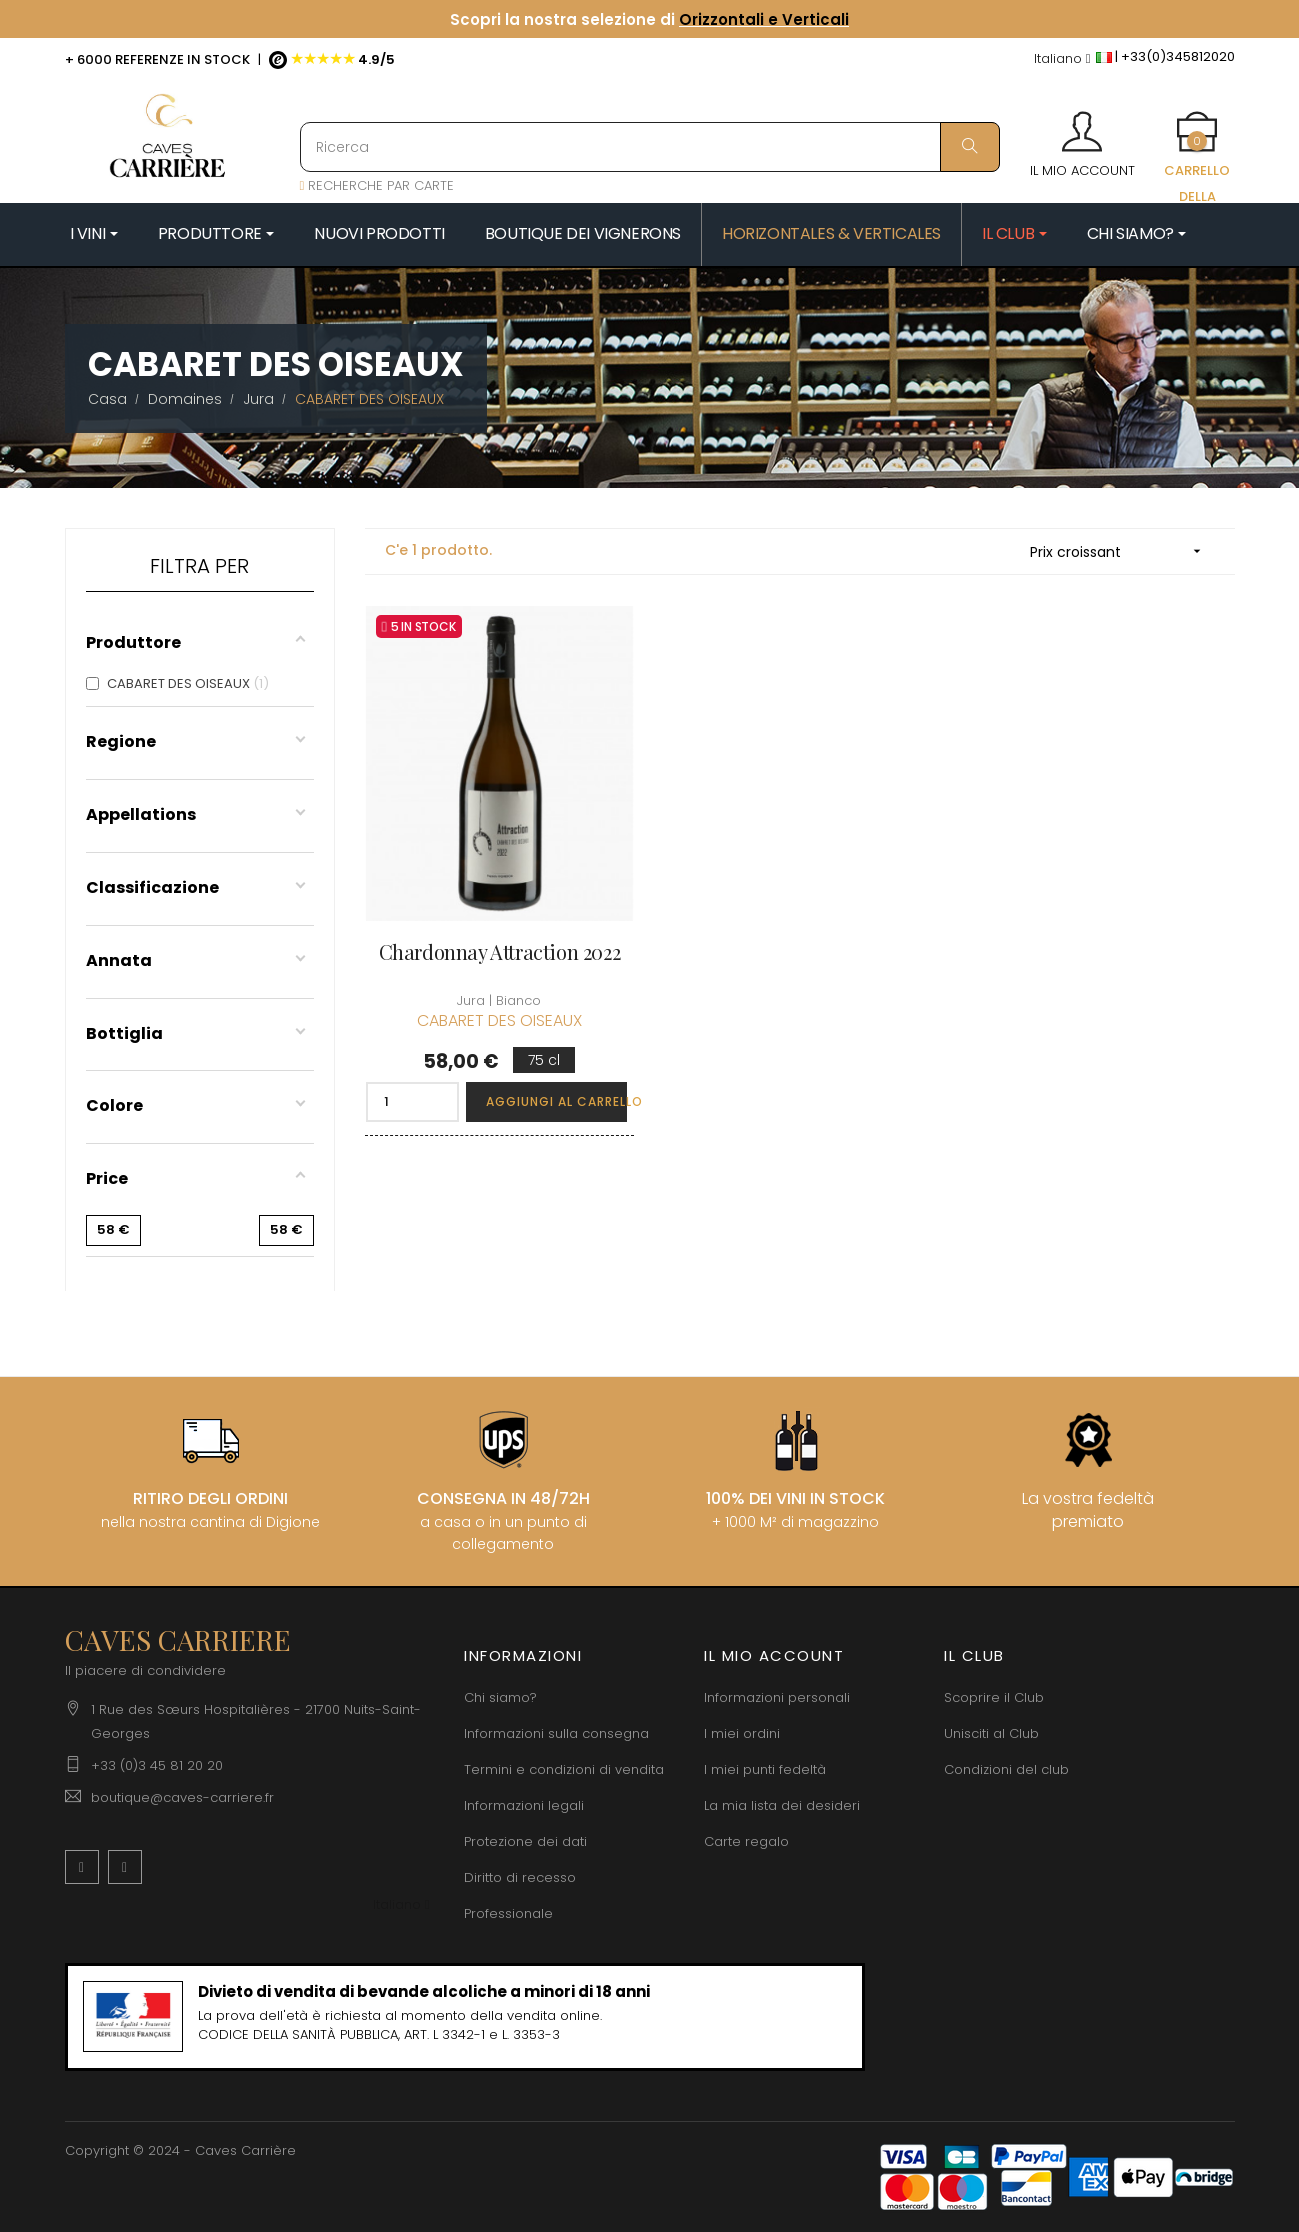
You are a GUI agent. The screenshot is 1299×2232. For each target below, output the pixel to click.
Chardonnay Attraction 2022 (500, 951)
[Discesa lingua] (1062, 59)
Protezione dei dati (525, 1841)
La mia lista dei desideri (782, 1805)
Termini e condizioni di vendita (564, 1769)
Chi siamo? (500, 1697)
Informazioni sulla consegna (556, 1733)
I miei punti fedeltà (765, 1769)
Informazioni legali (524, 1805)
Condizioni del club (1006, 1769)
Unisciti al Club (991, 1733)
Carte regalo (746, 1841)
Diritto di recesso (520, 1877)
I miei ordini (742, 1733)
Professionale (508, 1913)
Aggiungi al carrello (556, 1101)
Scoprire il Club (994, 1697)
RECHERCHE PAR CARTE (377, 185)
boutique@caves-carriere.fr (182, 1797)
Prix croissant (1122, 551)
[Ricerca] (650, 147)
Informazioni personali (777, 1697)
